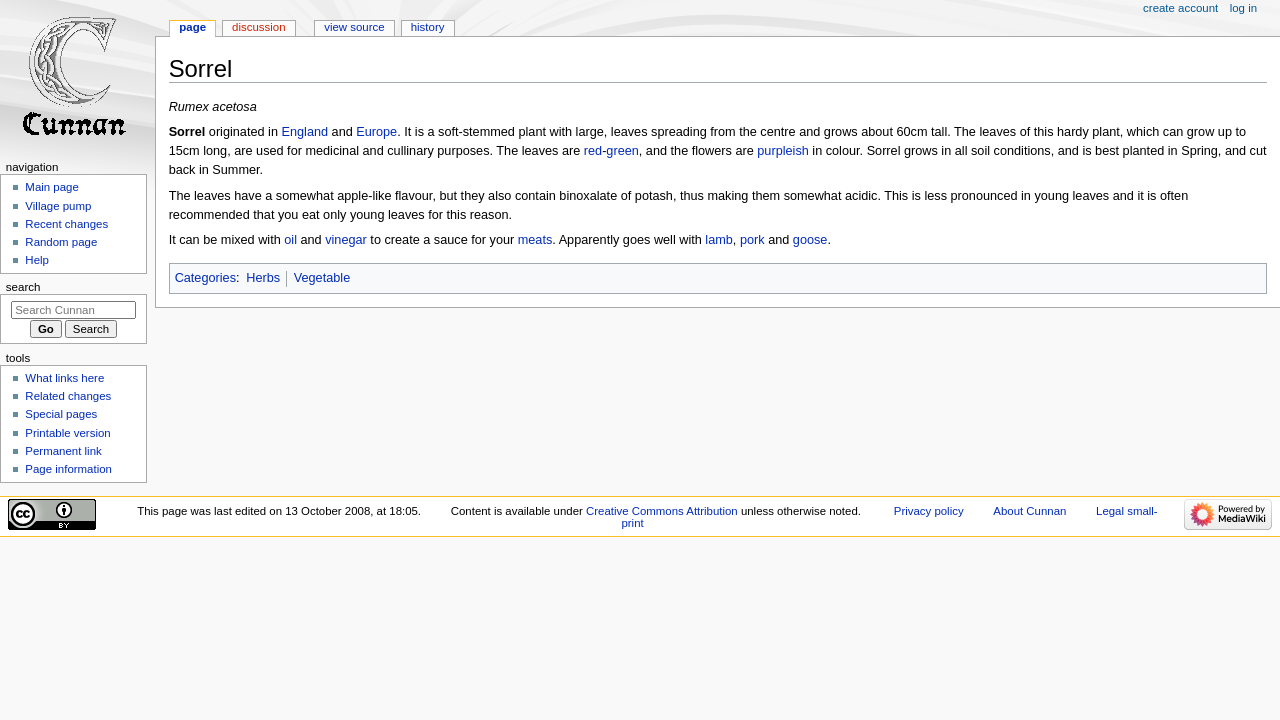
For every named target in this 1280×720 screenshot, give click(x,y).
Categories (205, 278)
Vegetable (322, 278)
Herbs (263, 278)
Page (192, 27)
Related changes (68, 396)
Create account (1180, 8)
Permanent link (63, 451)
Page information (68, 469)
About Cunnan (1029, 511)
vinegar (346, 240)
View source (354, 27)
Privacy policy (929, 511)
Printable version (67, 433)
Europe (376, 132)
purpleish (783, 151)
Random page (61, 242)
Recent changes (66, 224)
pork (752, 240)
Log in (1243, 8)
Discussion (258, 27)
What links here (64, 378)
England (304, 132)
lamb (719, 240)
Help (37, 260)
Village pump (58, 206)
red (593, 151)
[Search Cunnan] (73, 310)
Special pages (61, 414)
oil (290, 240)
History (428, 27)
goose (810, 240)
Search (23, 287)
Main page (52, 187)
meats (535, 240)
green (622, 151)
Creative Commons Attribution (662, 511)
